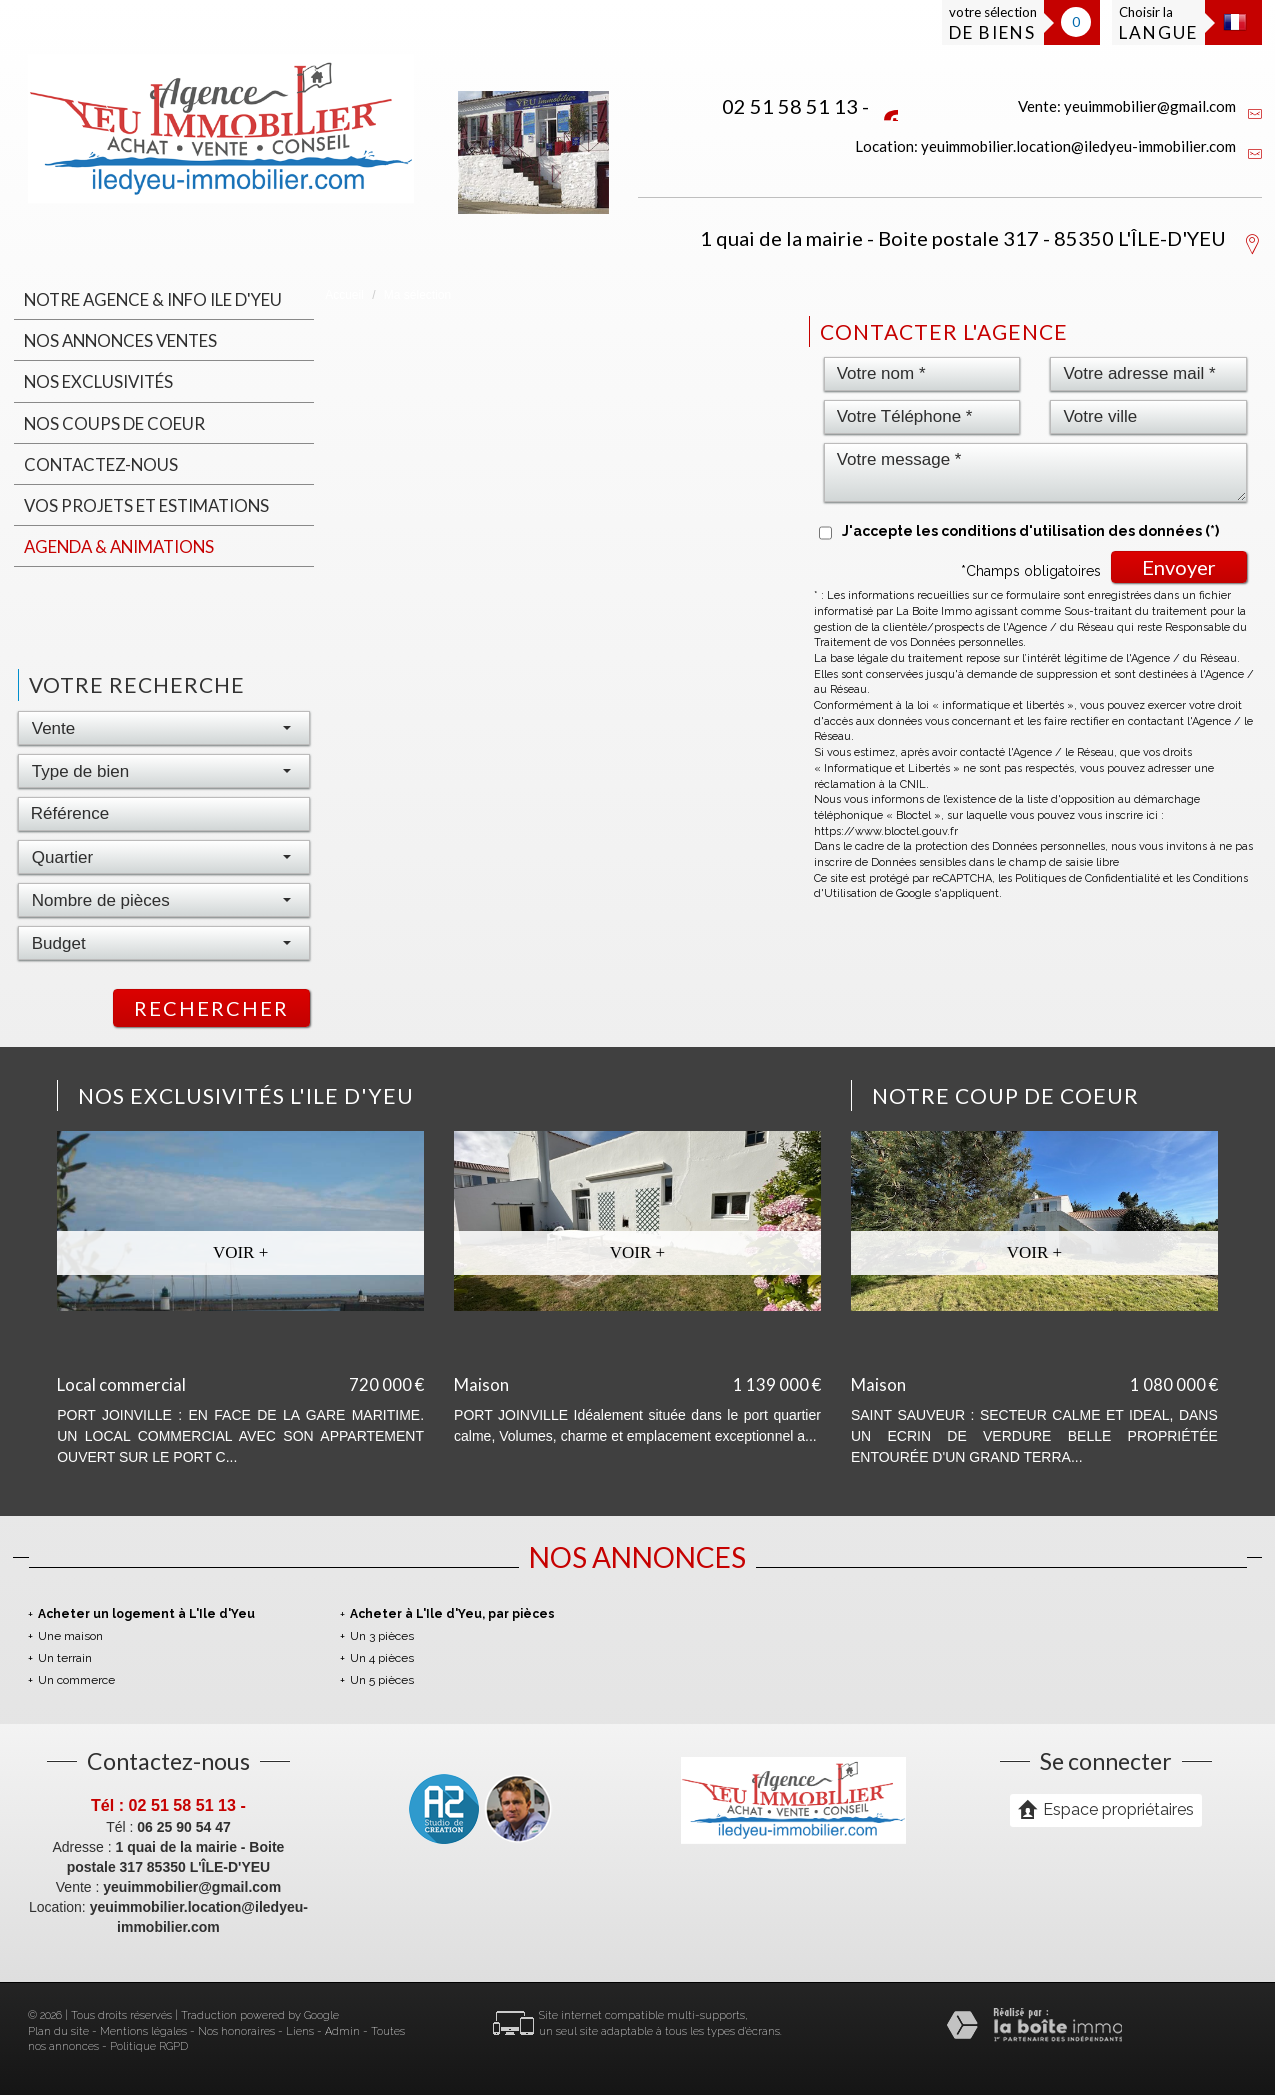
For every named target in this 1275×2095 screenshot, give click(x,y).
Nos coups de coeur (114, 423)
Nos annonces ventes (120, 340)
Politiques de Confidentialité (1087, 878)
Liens (300, 2031)
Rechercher (211, 1008)
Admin (342, 2031)
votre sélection (993, 23)
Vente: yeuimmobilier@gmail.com (1127, 106)
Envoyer (1179, 567)
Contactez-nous (101, 464)
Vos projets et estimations (146, 505)
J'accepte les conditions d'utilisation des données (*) (1030, 531)
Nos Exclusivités (98, 381)
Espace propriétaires (1106, 1809)
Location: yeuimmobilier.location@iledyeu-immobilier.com (1045, 146)
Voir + (240, 1252)
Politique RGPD (149, 2046)
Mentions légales (143, 2031)
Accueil (344, 295)
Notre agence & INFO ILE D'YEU (153, 299)
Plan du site (58, 2031)
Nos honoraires (236, 2031)
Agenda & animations (119, 546)
